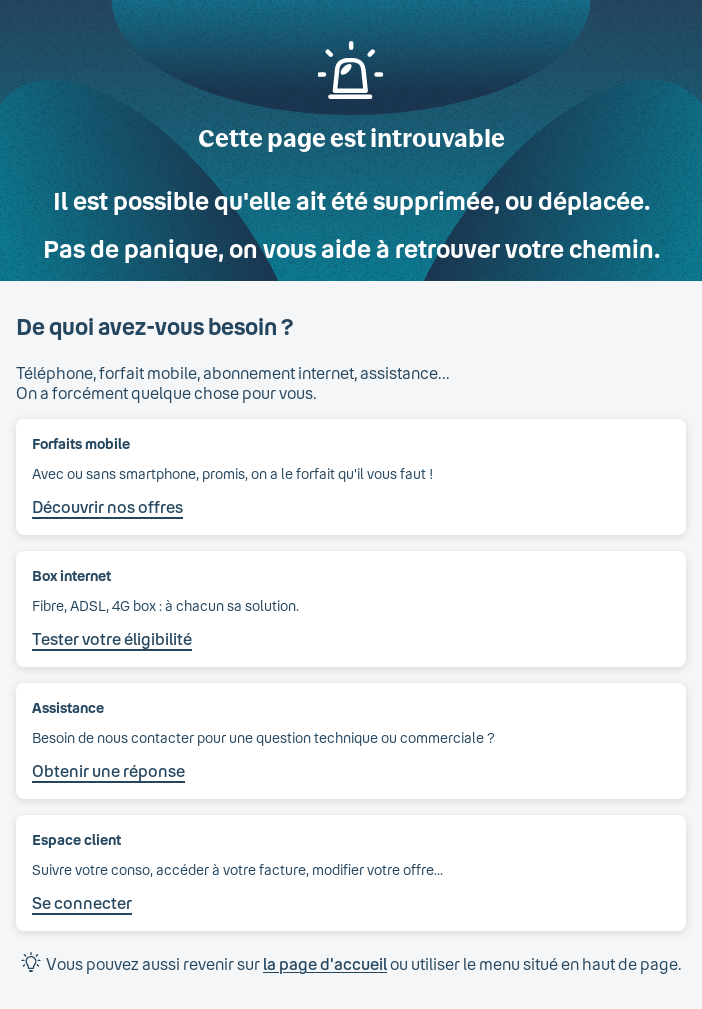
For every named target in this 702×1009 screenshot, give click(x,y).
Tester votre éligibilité (112, 638)
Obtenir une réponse (108, 770)
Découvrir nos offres (107, 506)
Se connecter (82, 902)
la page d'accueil (325, 963)
